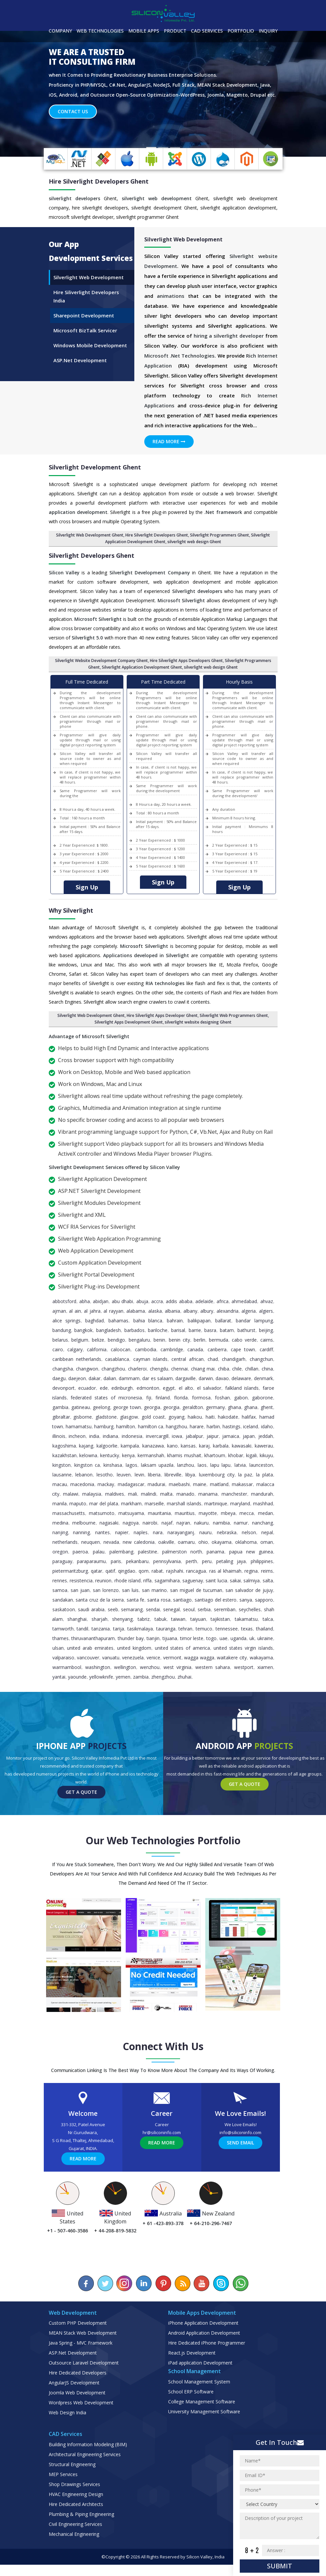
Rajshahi (174, 1582)
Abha (84, 1312)
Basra (210, 1341)
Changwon (87, 1380)
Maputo (77, 1515)
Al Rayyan (113, 1322)
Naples (141, 1543)
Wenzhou (150, 1678)
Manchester (234, 1505)
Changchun (261, 1370)
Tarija (118, 1640)
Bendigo (116, 1351)
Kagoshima (64, 1457)
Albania (172, 1322)
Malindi (148, 1505)
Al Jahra (92, 1322)
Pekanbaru (137, 1572)
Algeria (248, 1322)
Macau (59, 1495)
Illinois (58, 1447)
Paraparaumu (91, 1572)
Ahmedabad (244, 1312)
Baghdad (94, 1332)
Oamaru (186, 1553)
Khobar (235, 1466)
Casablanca (117, 1370)
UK (251, 1649)
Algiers (266, 1322)
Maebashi (179, 1495)
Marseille (154, 1515)
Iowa (177, 1447)
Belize (98, 1351)
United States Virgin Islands (243, 1659)
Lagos (131, 1476)
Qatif (110, 1582)
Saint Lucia (216, 1592)
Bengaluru (139, 1351)
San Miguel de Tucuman (196, 1601)
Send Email (240, 2154)
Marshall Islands (184, 1515)
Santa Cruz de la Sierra (100, 1611)
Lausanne (62, 1486)
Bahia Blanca (147, 1332)
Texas (247, 1640)
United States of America (182, 1659)
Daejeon (77, 1389)
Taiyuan (198, 1630)
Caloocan (120, 1361)
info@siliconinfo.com (240, 2144)
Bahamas (118, 1332)
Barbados (134, 1341)
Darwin (206, 1389)
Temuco (204, 1640)
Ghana (234, 1418)
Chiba (223, 1380)
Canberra (217, 1361)
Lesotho (105, 1486)
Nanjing (60, 1543)
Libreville (172, 1486)
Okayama (221, 1553)
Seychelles (250, 1621)
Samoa (59, 1601)
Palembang (121, 1563)
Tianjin (153, 1649)
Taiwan (178, 1630)
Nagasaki (108, 1534)
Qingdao (126, 1582)
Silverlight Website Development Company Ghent (101, 672)
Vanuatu (110, 1669)
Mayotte (208, 1524)
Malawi (70, 1505)
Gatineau (80, 1418)
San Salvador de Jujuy (249, 1601)
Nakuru (201, 1534)
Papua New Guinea (251, 1563)
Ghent (267, 1418)
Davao (222, 1389)
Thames (60, 1649)
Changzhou (113, 1380)
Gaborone (262, 1409)
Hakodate (228, 1428)
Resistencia (81, 1592)
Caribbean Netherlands (76, 1370)
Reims (267, 1582)
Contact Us (73, 123)
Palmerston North (182, 1563)
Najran (183, 1534)
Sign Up (87, 898)
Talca (268, 1630)
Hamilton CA (150, 1438)
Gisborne (82, 1428)
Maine (199, 1495)
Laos (202, 1476)
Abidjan (100, 1312)
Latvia (240, 1476)
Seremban (224, 1621)
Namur (241, 1534)
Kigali (251, 1466)
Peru (207, 1572)
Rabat (157, 1582)
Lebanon (84, 1486)
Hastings (231, 1438)
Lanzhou (185, 1476)
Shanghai (77, 1630)
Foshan (222, 1409)
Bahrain (175, 1332)
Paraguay (62, 1572)
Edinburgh (122, 1399)
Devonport (63, 1399)
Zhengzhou (163, 1688)
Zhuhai (184, 1688)
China (267, 1380)
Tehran (185, 1640)
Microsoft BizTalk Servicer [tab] (85, 341)
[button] (24, 105)
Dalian (109, 1389)
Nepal (267, 1543)
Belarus (60, 1351)
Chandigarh (233, 1370)
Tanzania (101, 1640)
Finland (163, 1409)
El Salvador (209, 1399)
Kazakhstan (64, 1466)
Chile (237, 1380)
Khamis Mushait (184, 1466)
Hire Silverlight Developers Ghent (156, 546)
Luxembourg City (216, 1486)
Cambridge (172, 1361)
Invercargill (157, 1447)
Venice (153, 1669)
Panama (215, 1563)
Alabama (135, 1322)
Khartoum (214, 1466)
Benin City (179, 1351)
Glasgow (129, 1428)
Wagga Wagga (199, 1669)
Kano (172, 1457)
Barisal (178, 1341)
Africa (222, 1312)
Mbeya (228, 1524)
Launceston (261, 1476)
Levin (139, 1486)
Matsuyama (131, 1524)
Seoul (189, 1621)
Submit (279, 2565)
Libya (190, 1486)
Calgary (75, 1361)
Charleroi (137, 1380)
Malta (166, 1505)
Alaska (155, 1322)
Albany (190, 1322)
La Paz (245, 1486)
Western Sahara (212, 1678)
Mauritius (185, 1524)
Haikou (195, 1428)
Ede (104, 1399)
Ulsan (58, 1659)
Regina (251, 1582)
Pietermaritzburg (70, 1582)
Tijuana (170, 1649)
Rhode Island (127, 1592)
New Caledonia (139, 1553)
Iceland (250, 1438)
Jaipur (213, 1447)
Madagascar (131, 1495)
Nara (158, 1543)
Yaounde (77, 1688)
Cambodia (145, 1361)
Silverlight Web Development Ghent (89, 546)
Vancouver (88, 1669)
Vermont (172, 1669)
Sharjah (99, 1630)
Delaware (241, 1389)
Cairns (266, 1351)
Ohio (203, 1553)
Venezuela (133, 1669)
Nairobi (150, 1534)
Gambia (60, 1418)
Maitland (219, 1495)
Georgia (152, 1418)
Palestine (147, 1563)
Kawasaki (241, 1457)
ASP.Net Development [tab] (80, 371)
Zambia (141, 1688)
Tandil (82, 1640)
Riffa (147, 1592)
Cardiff (266, 1361)
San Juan (80, 1601)
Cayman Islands (150, 1370)
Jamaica (230, 1447)
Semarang (132, 1621)
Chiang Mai (203, 1380)
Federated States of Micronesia (106, 1409)
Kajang (86, 1457)
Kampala (130, 1457)
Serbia (204, 1621)
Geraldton (192, 1418)
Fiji (148, 1409)
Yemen (123, 1688)
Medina (60, 1534)
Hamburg (103, 1438)
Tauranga (165, 1640)
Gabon (241, 1409)
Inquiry (268, 31)
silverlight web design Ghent (194, 553)
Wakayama (261, 1669)
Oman (266, 1553)
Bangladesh (108, 1341)
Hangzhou (176, 1438)
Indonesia (132, 1447)
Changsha (62, 1380)
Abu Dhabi (122, 1312)
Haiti (210, 1428)
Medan (265, 1524)
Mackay (106, 1495)
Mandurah (262, 1505)
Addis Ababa (179, 1312)
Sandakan (62, 1611)
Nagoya (131, 1534)
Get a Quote (81, 1803)
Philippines (262, 1572)
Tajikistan (220, 1630)
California (96, 1361)
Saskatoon (63, 1621)
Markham (131, 1515)
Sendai (153, 1621)
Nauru (205, 1543)
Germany (215, 1418)
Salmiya (251, 1592)
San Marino (154, 1601)
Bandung (61, 1341)
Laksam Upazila (157, 1476)
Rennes (59, 1592)
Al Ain (75, 1322)
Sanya (245, 1611)
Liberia (154, 1486)
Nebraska (226, 1543)
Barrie (195, 1341)
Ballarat (223, 1332)
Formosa (201, 1409)
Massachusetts (68, 1524)
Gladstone (106, 1428)
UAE (224, 1649)
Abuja (142, 1312)
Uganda (238, 1649)
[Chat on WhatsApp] (240, 2294)
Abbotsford (64, 1312)
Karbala (220, 1457)
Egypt (169, 1399)
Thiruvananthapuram (93, 1649)
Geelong (101, 1418)
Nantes (102, 1543)
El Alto (186, 1399)
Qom (144, 1582)
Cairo (57, 1361)
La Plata (264, 1486)
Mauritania (159, 1524)
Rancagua (196, 1582)
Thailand (264, 1640)
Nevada (111, 1553)
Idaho (267, 1438)
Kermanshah (151, 1466)
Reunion (103, 1592)
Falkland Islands (242, 1399)
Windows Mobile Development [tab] (90, 356)
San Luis (130, 1601)
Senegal (171, 1621)
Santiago (182, 1611)
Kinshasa (112, 1476)
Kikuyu (266, 1466)
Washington (97, 1678)
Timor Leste (192, 1649)
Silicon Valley (199, 2568)
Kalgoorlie (107, 1457)
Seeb (113, 1621)
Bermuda (218, 1351)
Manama (208, 1505)
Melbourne (84, 1534)
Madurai (156, 1495)
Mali (132, 1505)
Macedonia (82, 1495)
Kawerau (264, 1457)
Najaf (167, 1534)
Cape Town (243, 1361)
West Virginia (177, 1678)
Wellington (125, 1678)
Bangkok (83, 1341)
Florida (181, 1409)
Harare (197, 1438)
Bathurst (246, 1341)
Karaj (204, 1457)
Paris (116, 1572)
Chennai (179, 1380)
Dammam (129, 1389)
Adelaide (204, 1312)
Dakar (94, 1389)
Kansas (188, 1457)
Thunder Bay (131, 1649)
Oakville (166, 1553)
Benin (159, 1351)
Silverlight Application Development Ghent (142, 678)
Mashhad (263, 1515)
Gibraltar (61, 1428)
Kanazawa (153, 1457)
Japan (249, 1447)
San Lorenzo (106, 1601)
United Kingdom (134, 1659)
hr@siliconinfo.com (162, 2144)
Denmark (263, 1389)
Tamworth (63, 1640)
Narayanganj (180, 1543)
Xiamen (265, 1678)
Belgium (79, 1351)
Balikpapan (199, 1332)
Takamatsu (246, 1630)
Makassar (242, 1495)
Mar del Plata (103, 1515)
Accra (157, 1312)
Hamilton (125, 1438)
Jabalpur (194, 1447)
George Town (127, 1418)
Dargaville (185, 1389)
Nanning (81, 1543)
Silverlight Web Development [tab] (88, 288)
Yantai (58, 1688)
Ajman (59, 1322)
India (94, 1447)
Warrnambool (66, 1678)
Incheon (77, 1447)
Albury (206, 1322)
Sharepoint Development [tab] (83, 326)
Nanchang (262, 1534)
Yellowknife (101, 1688)
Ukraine (265, 1649)
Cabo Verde (244, 1351)
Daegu (59, 1389)
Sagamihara (167, 1592)
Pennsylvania (167, 1572)
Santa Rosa (158, 1611)
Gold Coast (153, 1428)
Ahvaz (266, 1312)
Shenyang (122, 1630)
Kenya (128, 1466)
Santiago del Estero (215, 1611)
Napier (121, 1543)
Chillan (251, 1380)
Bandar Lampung (254, 1332)
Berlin (199, 1351)
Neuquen (90, 1553)
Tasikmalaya (140, 1640)
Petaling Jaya (231, 1572)
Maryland (240, 1515)
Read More (169, 453)
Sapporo (264, 1611)
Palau (98, 1563)
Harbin (213, 1438)
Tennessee (227, 1640)
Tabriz (144, 1630)
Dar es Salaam (157, 1389)
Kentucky (109, 1466)
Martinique (215, 1515)
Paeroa (80, 1563)
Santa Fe (136, 1611)
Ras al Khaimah (225, 1582)
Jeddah (265, 1447)
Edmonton (148, 1399)
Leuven (124, 1486)
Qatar (96, 1582)
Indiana (110, 1447)
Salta (268, 1592)
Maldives (114, 1505)
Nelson (249, 1543)
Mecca (246, 1524)
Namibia (221, 1534)
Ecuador (87, 1399)
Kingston (61, 1476)
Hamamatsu (79, 1438)
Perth (191, 1572)
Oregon (60, 1563)
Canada (195, 1361)
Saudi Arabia (91, 1621)
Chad (213, 1370)
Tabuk (160, 1630)
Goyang (176, 1428)
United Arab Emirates (90, 1659)
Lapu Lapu (220, 1476)
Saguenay (192, 1592)
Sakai (235, 1592)
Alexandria (227, 1322)
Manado (185, 1505)
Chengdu (159, 1380)
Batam (227, 1341)
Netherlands (65, 1553)
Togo (211, 1649)
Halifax (249, 1428)
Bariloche (157, 1341)
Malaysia (91, 1505)
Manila (59, 1515)
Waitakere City (232, 1669)
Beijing (266, 1341)
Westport (243, 1678)
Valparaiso (63, 1669)
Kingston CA (87, 1476)
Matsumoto (101, 1524)
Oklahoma (246, 1553)
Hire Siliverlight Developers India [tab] (86, 307)
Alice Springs (66, 1332)
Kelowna (88, 1466)
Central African (187, 1370)
